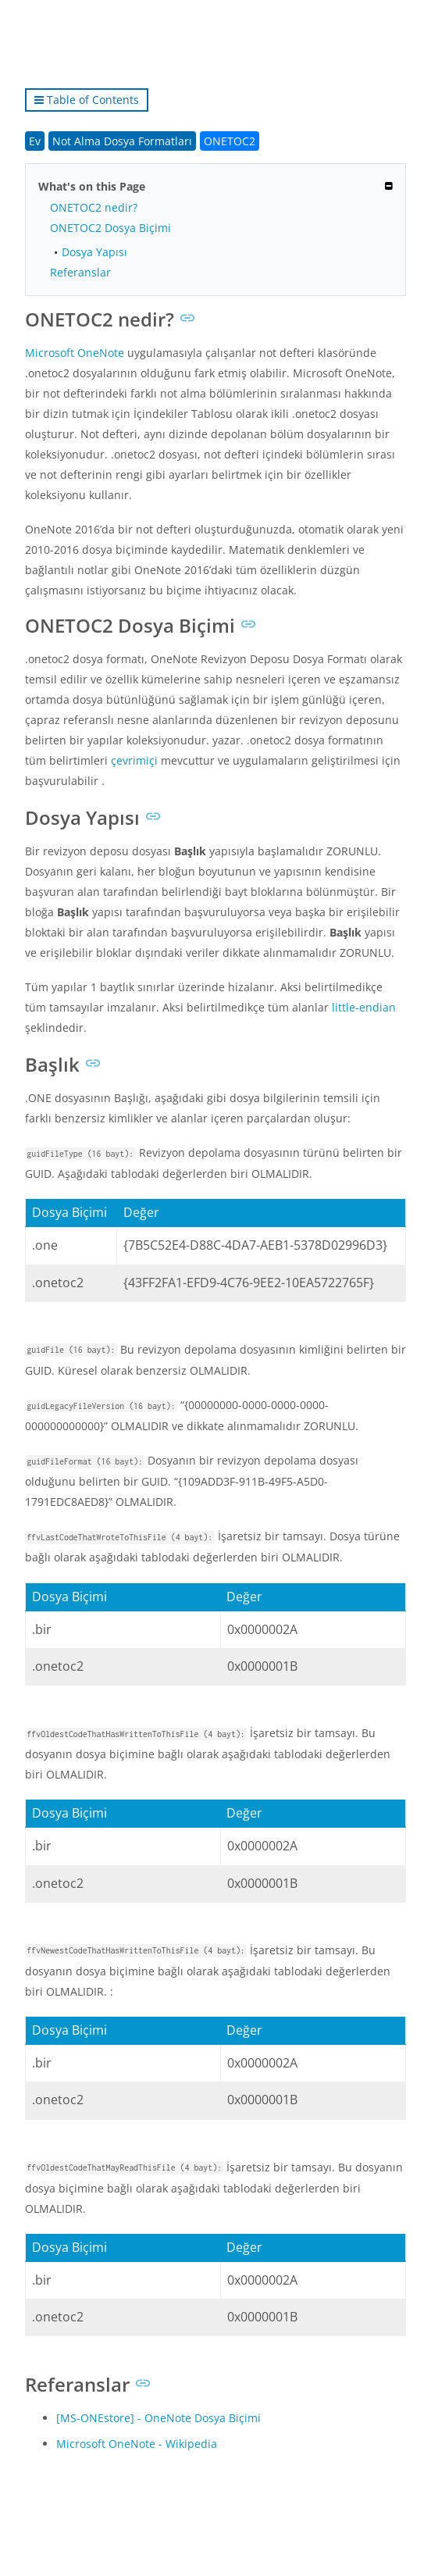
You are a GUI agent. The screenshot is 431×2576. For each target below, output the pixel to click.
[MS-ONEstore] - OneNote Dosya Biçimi (158, 2417)
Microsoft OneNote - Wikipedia (136, 2443)
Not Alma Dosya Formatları (122, 141)
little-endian (364, 1007)
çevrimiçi (134, 760)
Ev (35, 141)
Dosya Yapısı (94, 251)
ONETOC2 (229, 141)
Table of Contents (86, 99)
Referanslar (80, 272)
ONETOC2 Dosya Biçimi (110, 227)
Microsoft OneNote (74, 352)
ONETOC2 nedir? (93, 207)
